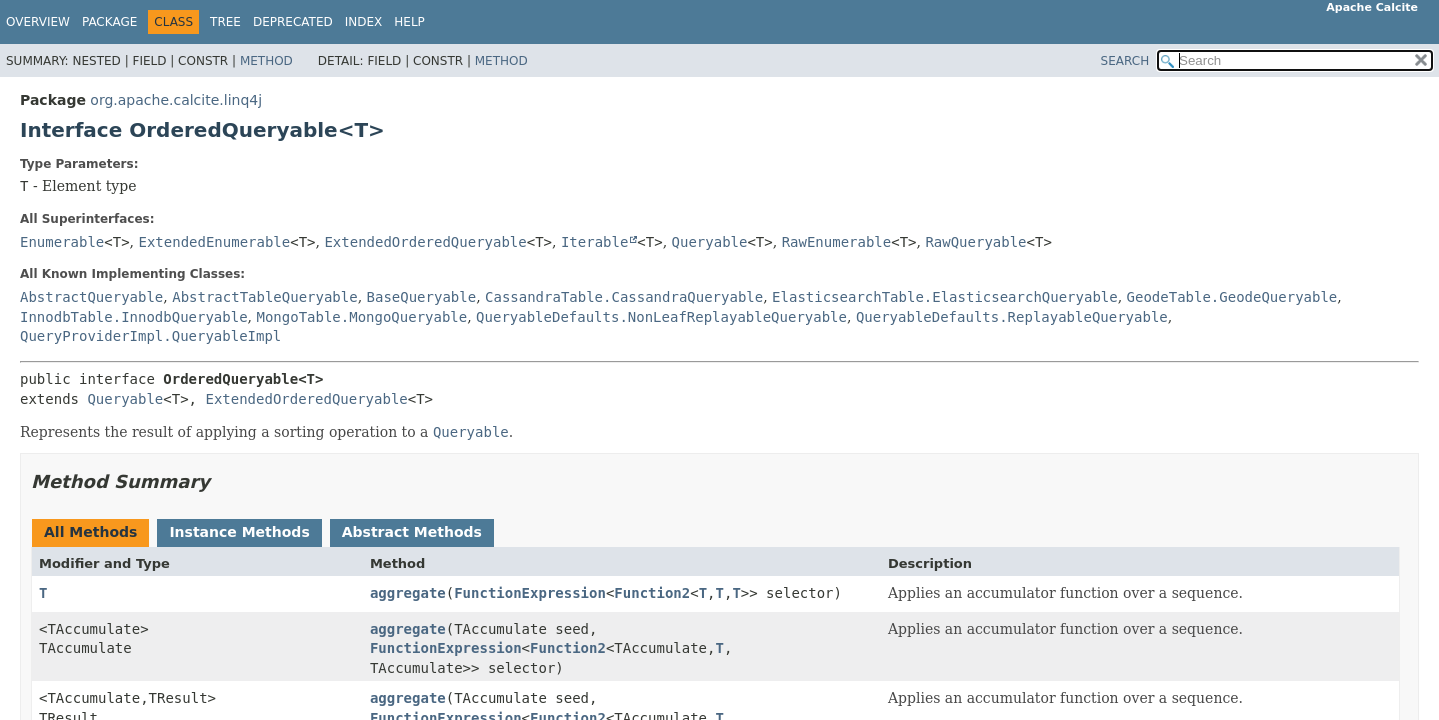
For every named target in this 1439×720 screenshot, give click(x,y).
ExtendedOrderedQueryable (425, 242)
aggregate (408, 593)
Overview (38, 22)
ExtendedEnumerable (215, 242)
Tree (225, 22)
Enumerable (62, 242)
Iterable (594, 242)
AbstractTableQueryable (264, 297)
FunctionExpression (530, 593)
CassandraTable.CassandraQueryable (624, 297)
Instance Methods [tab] (239, 532)
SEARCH (1125, 61)
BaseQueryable (422, 297)
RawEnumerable (837, 242)
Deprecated (293, 22)
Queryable (710, 242)
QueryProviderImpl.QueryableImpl (150, 336)
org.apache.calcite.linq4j (176, 100)
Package (109, 22)
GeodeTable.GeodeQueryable (1232, 297)
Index (364, 22)
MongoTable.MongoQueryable (361, 317)
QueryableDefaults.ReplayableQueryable (1012, 317)
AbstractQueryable (91, 297)
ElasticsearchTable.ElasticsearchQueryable (945, 297)
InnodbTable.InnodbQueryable (134, 317)
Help (409, 22)
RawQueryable (975, 242)
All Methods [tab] (90, 532)
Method (266, 61)
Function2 (652, 593)
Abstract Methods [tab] (412, 532)
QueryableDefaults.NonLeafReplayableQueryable (661, 317)
